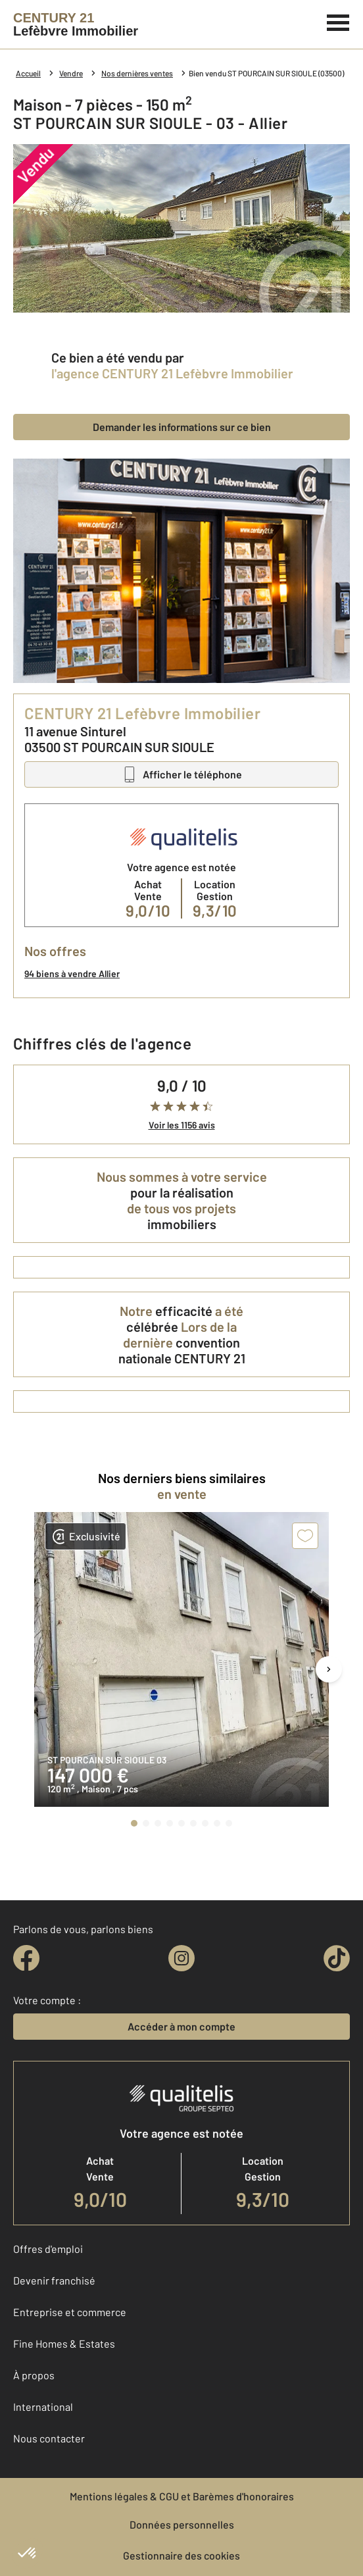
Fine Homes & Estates (64, 2343)
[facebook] (26, 1958)
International (43, 2406)
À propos (34, 2375)
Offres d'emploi (48, 2248)
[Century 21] (75, 24)
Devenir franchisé (54, 2280)
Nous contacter (49, 2438)
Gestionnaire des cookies (181, 2555)
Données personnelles (182, 2524)
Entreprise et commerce (69, 2312)
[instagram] (181, 1958)
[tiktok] (337, 1958)
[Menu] (338, 21)
